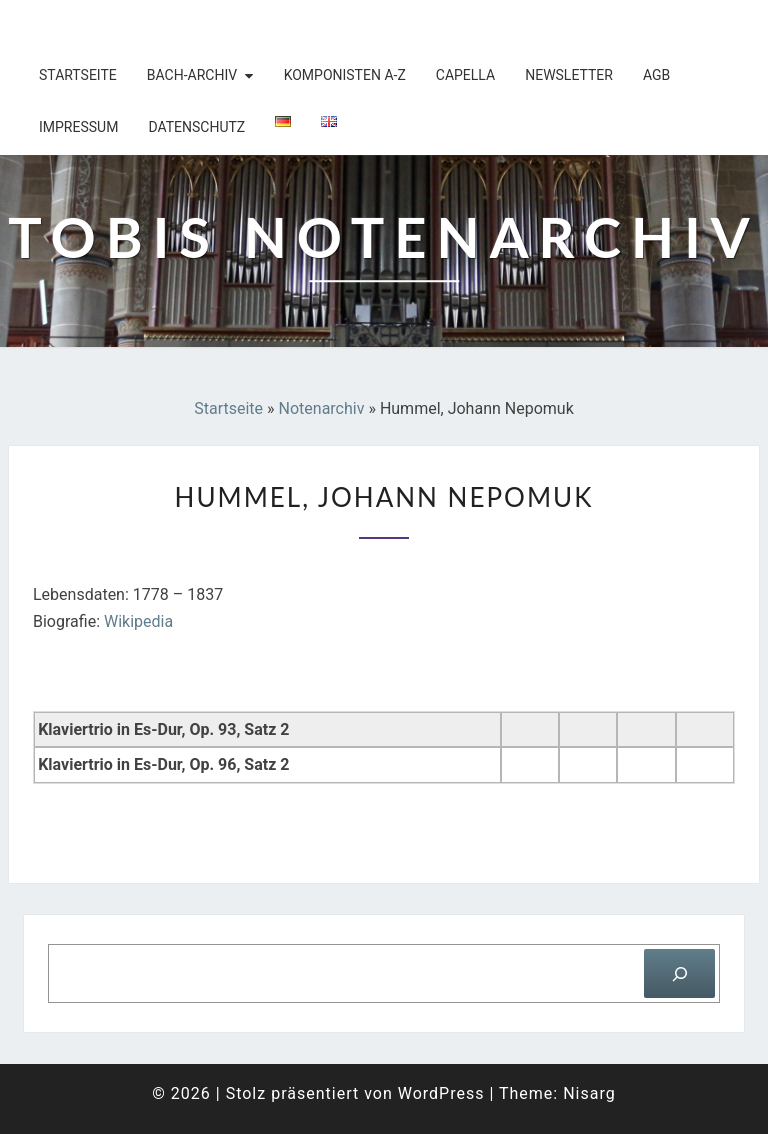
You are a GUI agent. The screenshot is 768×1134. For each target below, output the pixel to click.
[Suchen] (679, 973)
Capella (465, 75)
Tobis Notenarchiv (138, 25)
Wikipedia (138, 621)
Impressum (78, 127)
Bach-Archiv (192, 75)
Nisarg (589, 1093)
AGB (656, 75)
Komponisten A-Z (345, 75)
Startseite (78, 75)
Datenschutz (196, 127)
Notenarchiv (322, 408)
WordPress (441, 1093)
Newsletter (569, 75)
